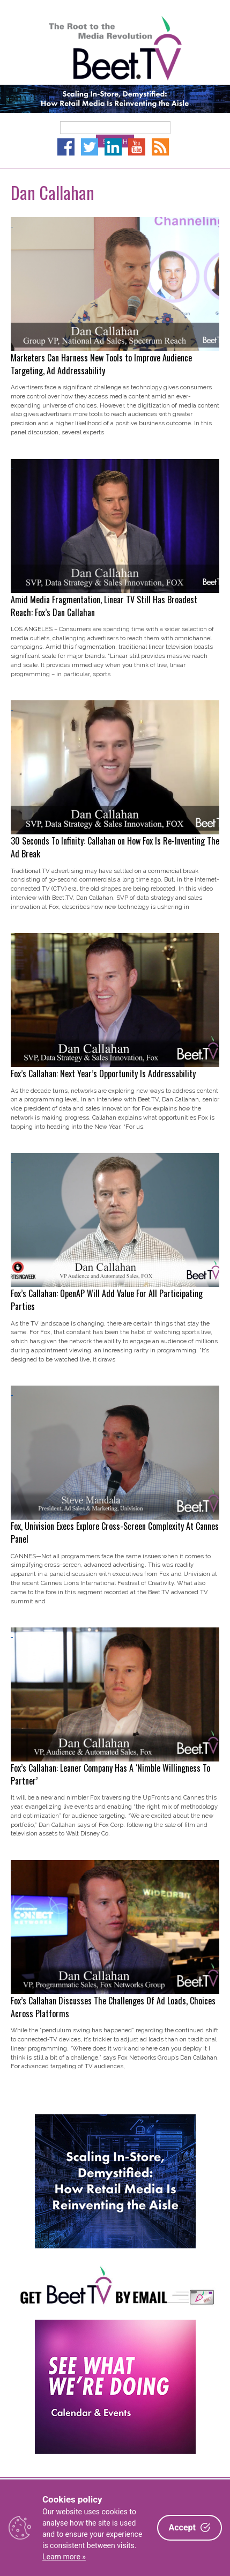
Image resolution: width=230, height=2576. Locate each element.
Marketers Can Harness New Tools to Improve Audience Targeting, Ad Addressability (101, 364)
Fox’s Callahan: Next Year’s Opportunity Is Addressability (103, 1073)
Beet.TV (115, 48)
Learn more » (64, 2556)
